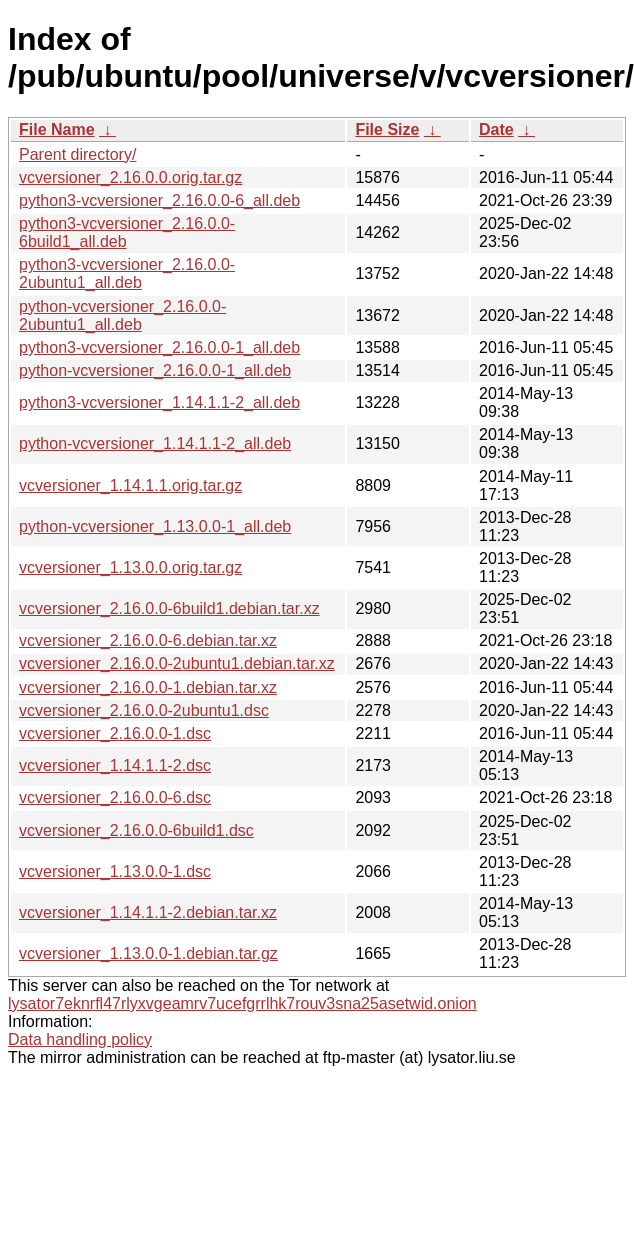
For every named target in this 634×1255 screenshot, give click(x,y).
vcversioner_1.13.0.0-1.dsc (115, 871)
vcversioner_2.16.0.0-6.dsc (115, 797)
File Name (57, 129)
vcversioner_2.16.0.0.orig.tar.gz (130, 177)
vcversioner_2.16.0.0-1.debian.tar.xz (148, 687)
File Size (387, 129)
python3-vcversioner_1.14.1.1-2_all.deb (159, 402)
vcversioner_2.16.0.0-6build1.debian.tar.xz (169, 608)
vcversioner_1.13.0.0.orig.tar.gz (130, 567)
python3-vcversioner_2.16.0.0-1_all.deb (159, 347)
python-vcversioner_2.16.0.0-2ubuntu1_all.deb (122, 315)
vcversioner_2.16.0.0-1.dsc (115, 733)
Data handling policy (80, 1039)
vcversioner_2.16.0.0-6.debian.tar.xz (148, 640)
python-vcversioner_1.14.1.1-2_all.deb (155, 443)
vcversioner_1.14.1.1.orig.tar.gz (130, 485)
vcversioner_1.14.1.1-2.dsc (115, 765)
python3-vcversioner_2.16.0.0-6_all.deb (159, 200)
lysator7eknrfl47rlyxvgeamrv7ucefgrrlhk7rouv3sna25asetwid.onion (242, 1003)
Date (496, 129)
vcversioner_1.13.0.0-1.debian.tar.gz (148, 953)
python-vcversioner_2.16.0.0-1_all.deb (155, 370)
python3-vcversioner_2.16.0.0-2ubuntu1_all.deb (127, 273)
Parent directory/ (77, 154)
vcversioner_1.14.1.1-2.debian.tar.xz (148, 912)
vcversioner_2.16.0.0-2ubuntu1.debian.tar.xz (177, 663)
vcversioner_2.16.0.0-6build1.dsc (136, 830)
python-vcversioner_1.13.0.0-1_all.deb (155, 526)
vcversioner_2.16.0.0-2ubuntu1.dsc (144, 710)
